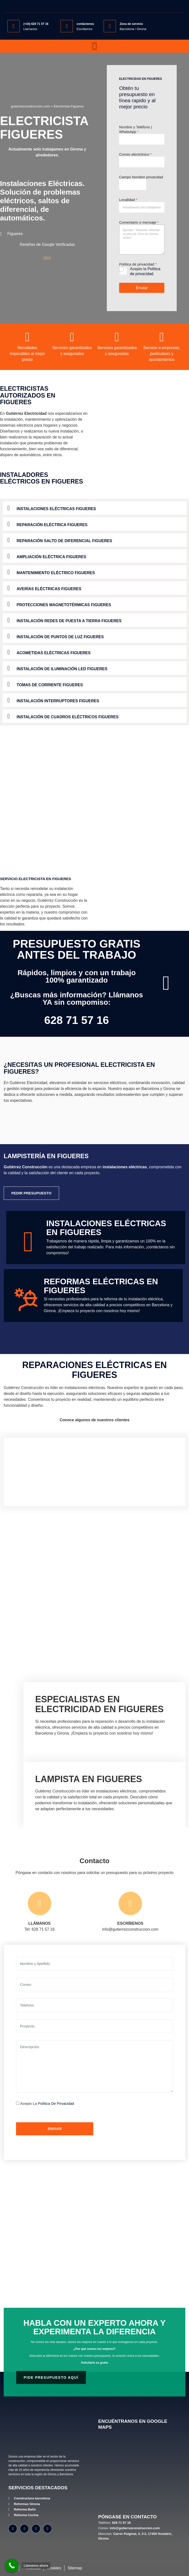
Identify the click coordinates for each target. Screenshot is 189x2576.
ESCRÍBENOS (130, 1923)
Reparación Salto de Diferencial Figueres (64, 541)
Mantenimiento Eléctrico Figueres (56, 573)
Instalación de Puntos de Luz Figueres (60, 637)
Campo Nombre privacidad (141, 177)
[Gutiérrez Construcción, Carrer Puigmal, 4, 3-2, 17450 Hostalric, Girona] (136, 2472)
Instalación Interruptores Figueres (58, 701)
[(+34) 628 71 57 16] (13, 26)
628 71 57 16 (76, 1020)
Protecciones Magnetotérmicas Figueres (64, 605)
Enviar (142, 287)
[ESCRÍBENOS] (130, 1903)
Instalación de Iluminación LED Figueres (62, 669)
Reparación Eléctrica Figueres (52, 525)
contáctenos (85, 24)
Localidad (128, 200)
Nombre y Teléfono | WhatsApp (135, 129)
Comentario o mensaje (139, 222)
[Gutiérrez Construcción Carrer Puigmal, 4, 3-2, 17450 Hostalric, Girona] (94, 2215)
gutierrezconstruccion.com (30, 106)
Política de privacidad (56, 2103)
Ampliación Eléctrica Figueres (51, 557)
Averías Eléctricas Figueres (49, 589)
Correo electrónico (135, 154)
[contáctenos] (67, 26)
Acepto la (145, 271)
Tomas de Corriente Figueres (50, 685)
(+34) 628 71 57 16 (35, 24)
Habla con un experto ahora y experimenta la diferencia (94, 2327)
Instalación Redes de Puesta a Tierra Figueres (69, 621)
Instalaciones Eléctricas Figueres (56, 509)
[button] (94, 46)
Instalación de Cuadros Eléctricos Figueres (68, 717)
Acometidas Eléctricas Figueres (54, 653)
